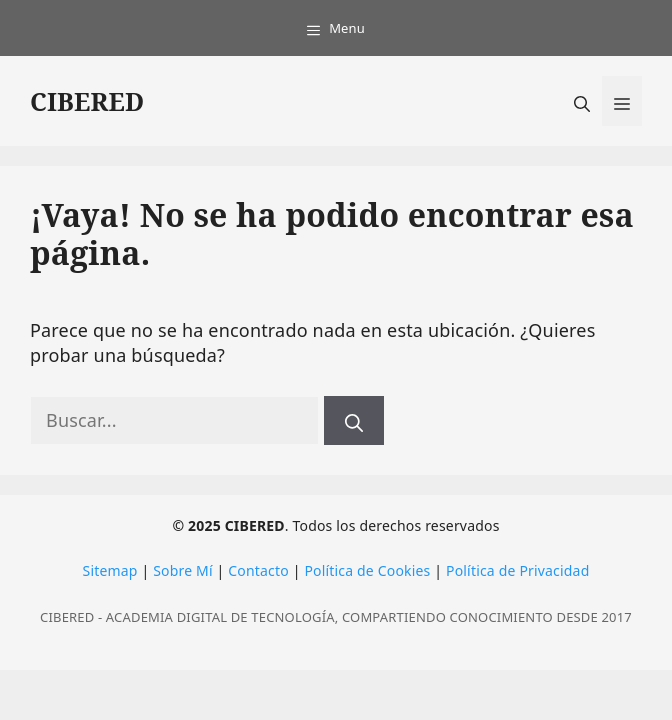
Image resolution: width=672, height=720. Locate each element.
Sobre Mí (183, 570)
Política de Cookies (367, 570)
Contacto (258, 570)
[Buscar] (354, 420)
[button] (582, 101)
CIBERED (87, 101)
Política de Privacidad (517, 570)
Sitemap (110, 570)
